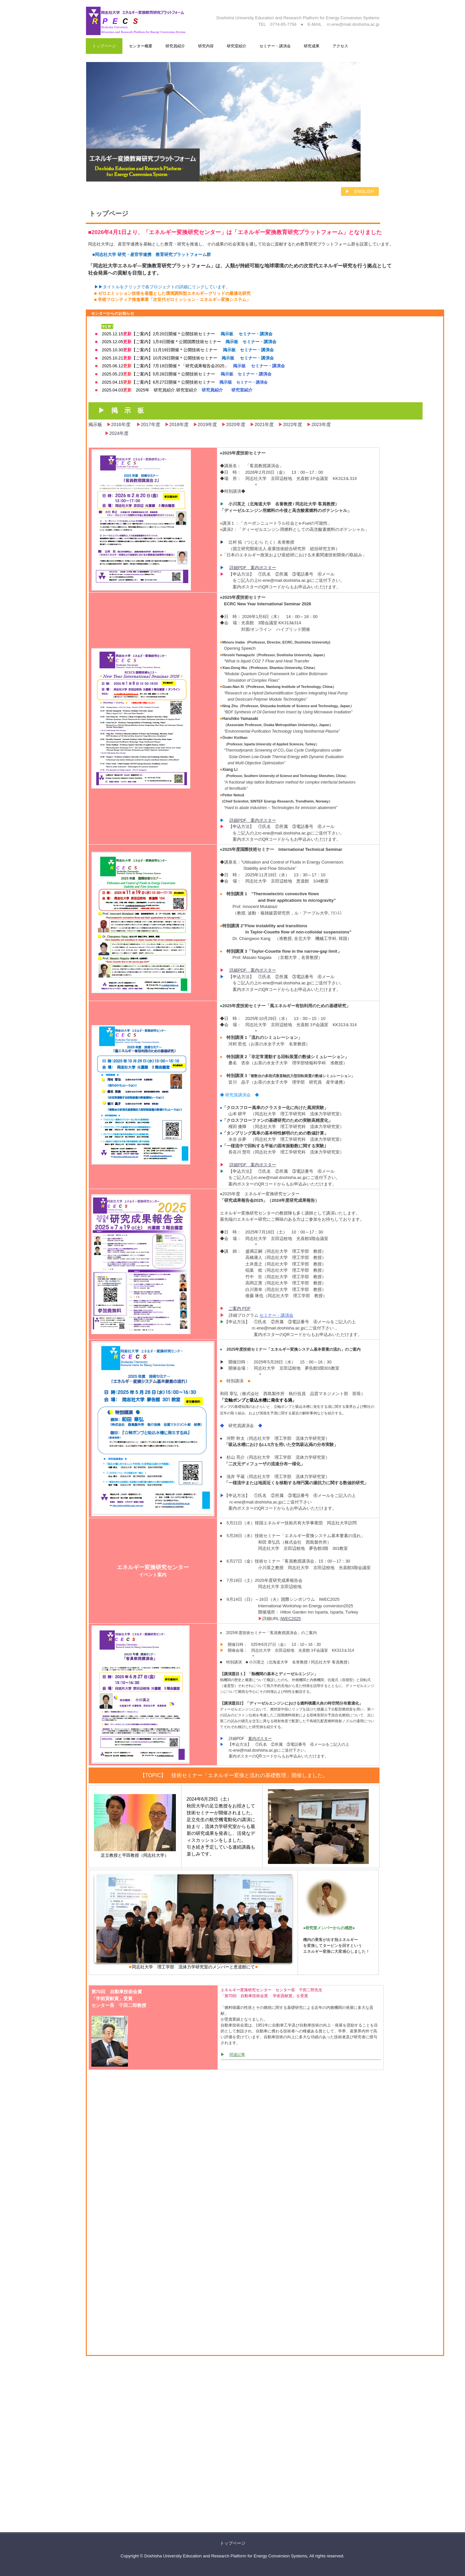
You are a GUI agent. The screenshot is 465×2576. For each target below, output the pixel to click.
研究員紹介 (175, 46)
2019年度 (207, 424)
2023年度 (321, 424)
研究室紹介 (236, 46)
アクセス (340, 46)
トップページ (104, 46)
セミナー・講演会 (275, 46)
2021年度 (264, 424)
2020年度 (235, 424)
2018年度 (181, 424)
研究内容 (206, 46)
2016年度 (123, 424)
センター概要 (140, 46)
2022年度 (292, 424)
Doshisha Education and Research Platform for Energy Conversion (145, 22)
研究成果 (311, 46)
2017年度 (153, 424)
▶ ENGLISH (359, 191)
